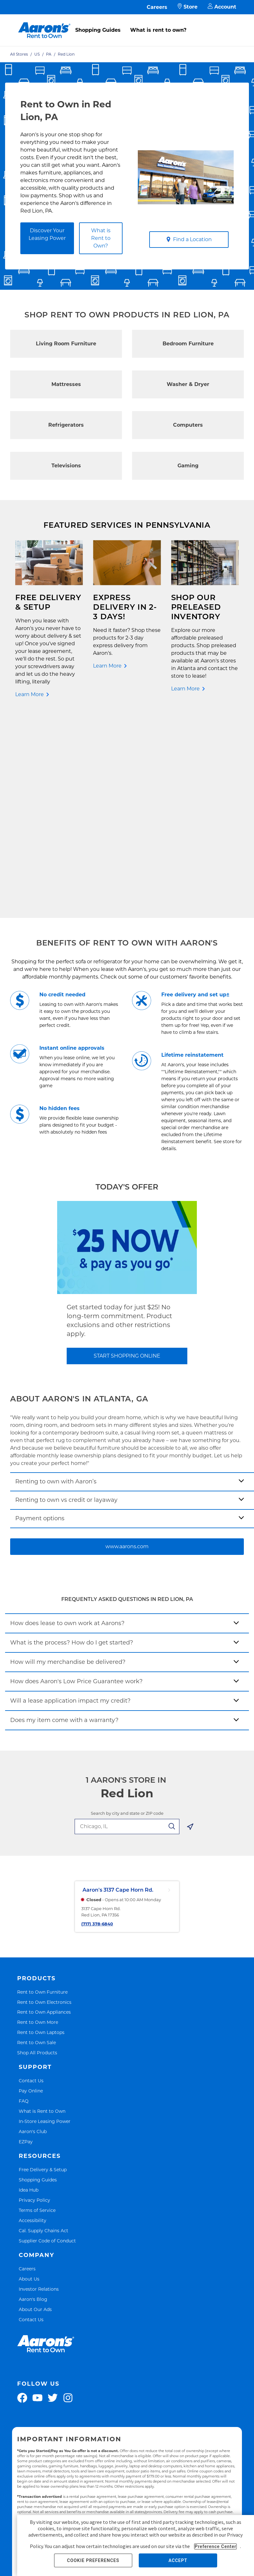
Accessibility (32, 2021)
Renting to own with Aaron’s (56, 1282)
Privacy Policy (34, 2001)
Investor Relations (39, 2090)
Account (222, 7)
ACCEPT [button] (178, 2560)
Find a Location (189, 239)
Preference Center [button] (215, 2546)
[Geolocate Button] (190, 1628)
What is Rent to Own (42, 1912)
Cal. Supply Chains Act (43, 2031)
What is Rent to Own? (100, 238)
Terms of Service (37, 2011)
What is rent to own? (158, 30)
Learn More (29, 694)
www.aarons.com (127, 1347)
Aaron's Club (33, 1932)
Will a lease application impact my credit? (70, 1501)
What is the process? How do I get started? (71, 1443)
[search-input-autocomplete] (120, 1627)
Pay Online (31, 1891)
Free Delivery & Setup (43, 1970)
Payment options (39, 1319)
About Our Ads (35, 2110)
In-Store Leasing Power (44, 1922)
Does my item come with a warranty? (64, 1520)
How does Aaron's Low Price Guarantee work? (76, 1482)
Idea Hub (28, 1991)
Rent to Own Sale (36, 1843)
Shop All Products (37, 1853)
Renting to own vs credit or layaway (66, 1300)
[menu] (127, 23)
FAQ (24, 1902)
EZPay (26, 1942)
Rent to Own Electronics (44, 1803)
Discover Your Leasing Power (47, 234)
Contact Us (31, 1881)
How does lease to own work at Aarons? (67, 1423)
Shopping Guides (98, 30)
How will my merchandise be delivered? (67, 1462)
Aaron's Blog (33, 2100)
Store (187, 7)
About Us (29, 2080)
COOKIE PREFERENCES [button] (93, 2560)
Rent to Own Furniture (42, 1792)
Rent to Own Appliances (44, 1813)
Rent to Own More (37, 1823)
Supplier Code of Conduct (47, 2041)
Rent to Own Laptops (40, 1833)
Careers (157, 7)
